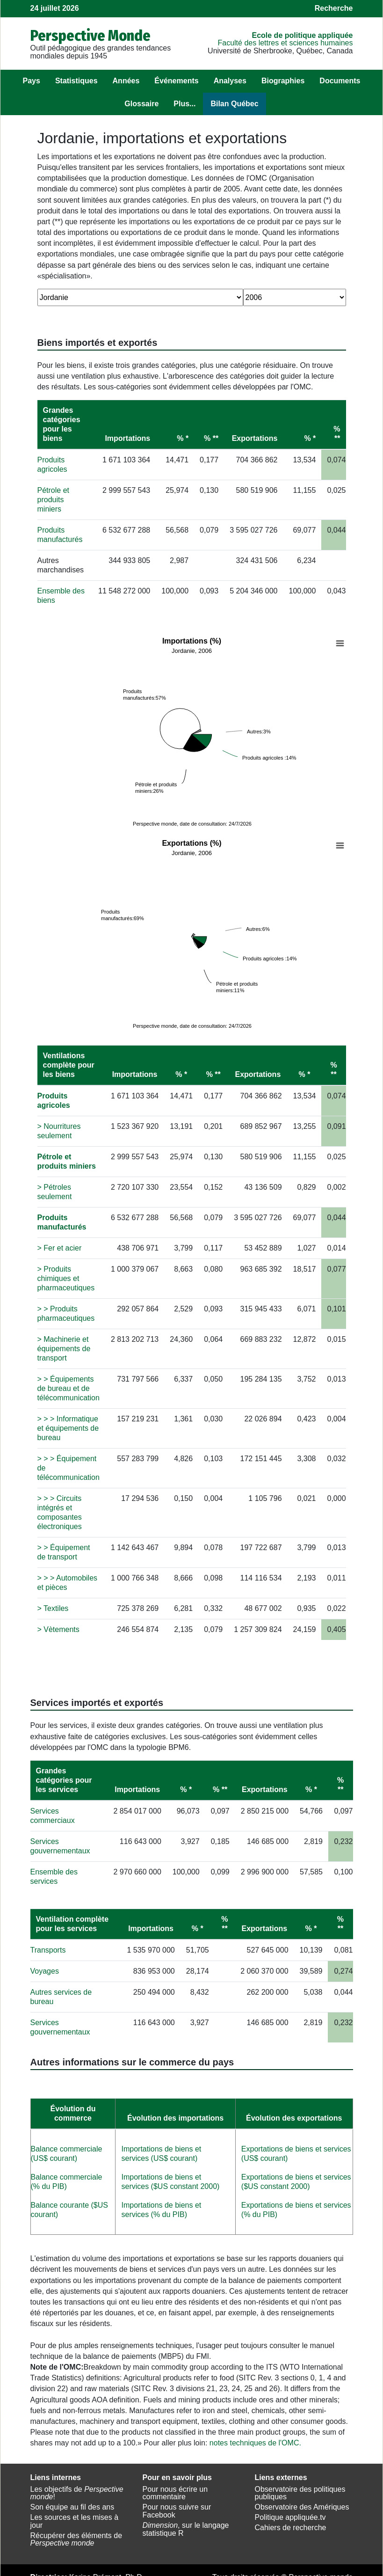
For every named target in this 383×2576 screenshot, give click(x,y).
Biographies (282, 81)
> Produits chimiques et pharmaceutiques (66, 1271)
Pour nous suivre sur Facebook (177, 2503)
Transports (48, 1943)
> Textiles (53, 1601)
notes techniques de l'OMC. (255, 2435)
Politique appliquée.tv (290, 2510)
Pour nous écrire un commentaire (175, 2486)
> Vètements (58, 1622)
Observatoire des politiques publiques (300, 2486)
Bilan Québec (234, 104)
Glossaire (141, 104)
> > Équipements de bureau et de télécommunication (68, 1381)
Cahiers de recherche (290, 2520)
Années (126, 81)
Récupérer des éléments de (76, 2532)
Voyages (44, 1964)
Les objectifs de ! (76, 2486)
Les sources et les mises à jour (74, 2514)
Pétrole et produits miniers (53, 499)
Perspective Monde (90, 35)
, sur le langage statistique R (186, 2522)
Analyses (230, 81)
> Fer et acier (59, 1240)
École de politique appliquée (302, 35)
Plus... (184, 104)
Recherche (334, 8)
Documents (339, 81)
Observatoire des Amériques (302, 2499)
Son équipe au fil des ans (72, 2499)
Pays (31, 81)
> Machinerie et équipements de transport (64, 1341)
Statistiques (76, 81)
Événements (176, 81)
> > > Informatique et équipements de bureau (68, 1420)
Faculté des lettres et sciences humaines (285, 43)
